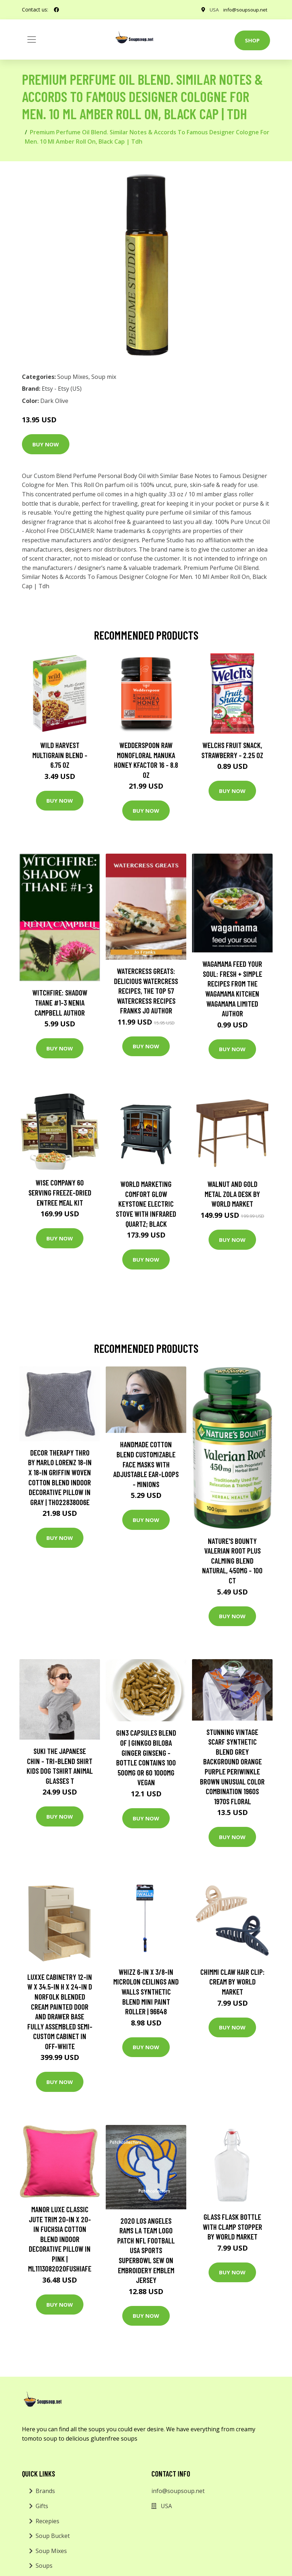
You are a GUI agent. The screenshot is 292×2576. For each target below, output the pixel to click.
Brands (45, 2491)
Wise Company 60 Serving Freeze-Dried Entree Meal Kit (59, 1192)
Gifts (42, 2506)
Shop (252, 40)
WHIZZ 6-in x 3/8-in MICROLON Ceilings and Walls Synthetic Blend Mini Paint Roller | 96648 (146, 1991)
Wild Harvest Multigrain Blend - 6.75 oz (59, 755)
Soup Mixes (72, 377)
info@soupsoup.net (244, 9)
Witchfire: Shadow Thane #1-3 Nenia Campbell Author (59, 1002)
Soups (44, 2566)
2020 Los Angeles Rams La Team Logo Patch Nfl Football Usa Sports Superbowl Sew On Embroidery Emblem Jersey (146, 2250)
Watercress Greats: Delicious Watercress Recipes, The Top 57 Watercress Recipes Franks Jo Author (146, 990)
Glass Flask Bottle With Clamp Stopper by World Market (232, 2226)
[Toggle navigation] (31, 39)
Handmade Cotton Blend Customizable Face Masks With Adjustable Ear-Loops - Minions (146, 1464)
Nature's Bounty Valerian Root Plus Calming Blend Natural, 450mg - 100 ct (232, 1560)
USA (213, 9)
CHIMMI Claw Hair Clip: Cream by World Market (232, 1981)
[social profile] (56, 10)
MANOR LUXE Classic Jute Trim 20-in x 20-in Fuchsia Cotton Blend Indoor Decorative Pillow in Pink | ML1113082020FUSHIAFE (59, 2239)
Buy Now (45, 444)
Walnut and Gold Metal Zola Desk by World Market (232, 1193)
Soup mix (103, 377)
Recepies (47, 2521)
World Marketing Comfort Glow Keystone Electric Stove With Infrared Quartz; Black (146, 1203)
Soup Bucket (53, 2536)
